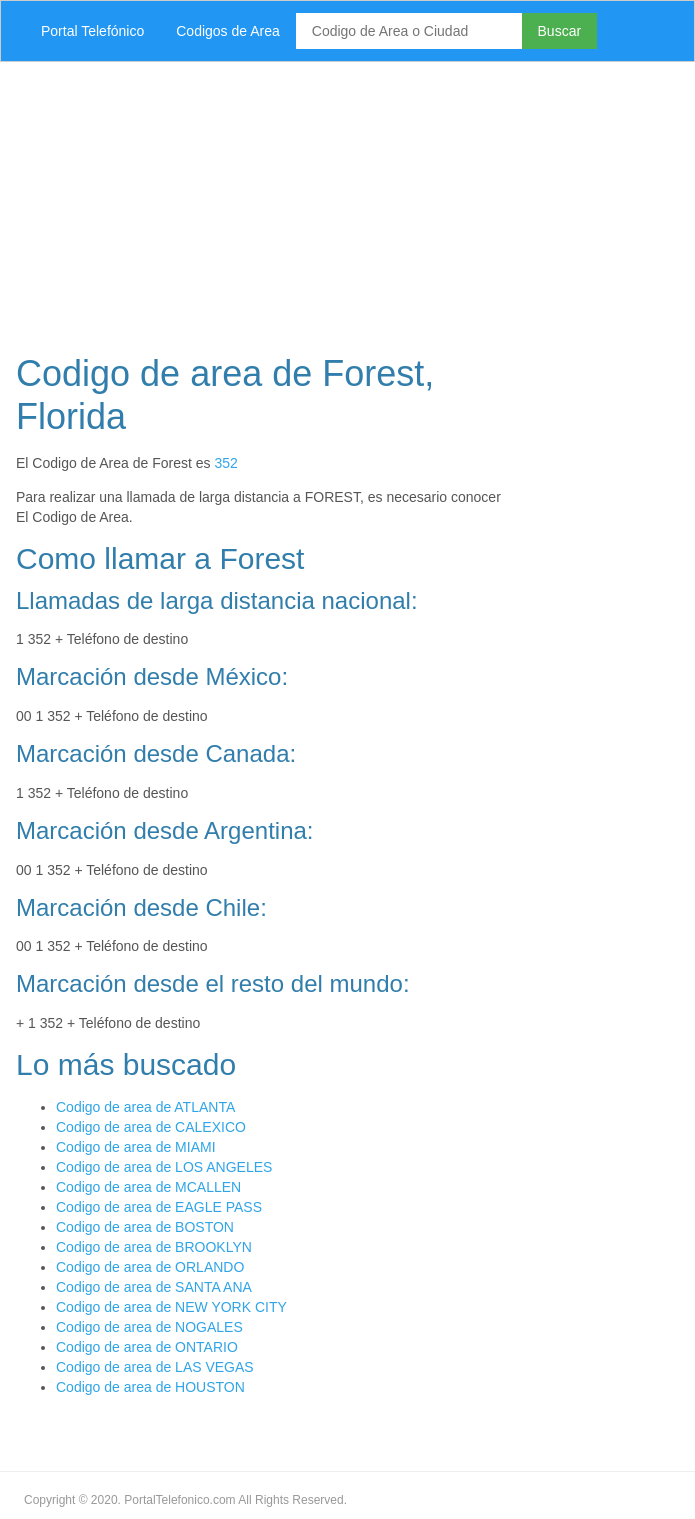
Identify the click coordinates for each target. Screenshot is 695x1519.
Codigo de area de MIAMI (136, 1147)
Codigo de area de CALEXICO (151, 1127)
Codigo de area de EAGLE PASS (159, 1207)
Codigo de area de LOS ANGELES (164, 1167)
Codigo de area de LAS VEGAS (155, 1367)
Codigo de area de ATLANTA (145, 1107)
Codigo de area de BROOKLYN (154, 1247)
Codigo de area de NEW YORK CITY (171, 1307)
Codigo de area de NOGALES (149, 1327)
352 (225, 463)
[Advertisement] (347, 202)
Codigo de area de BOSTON (145, 1227)
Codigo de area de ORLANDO (150, 1267)
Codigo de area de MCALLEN (148, 1187)
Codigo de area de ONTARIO (147, 1347)
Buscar (560, 31)
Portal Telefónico (92, 31)
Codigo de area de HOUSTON (150, 1387)
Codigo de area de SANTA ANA (154, 1287)
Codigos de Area (228, 31)
